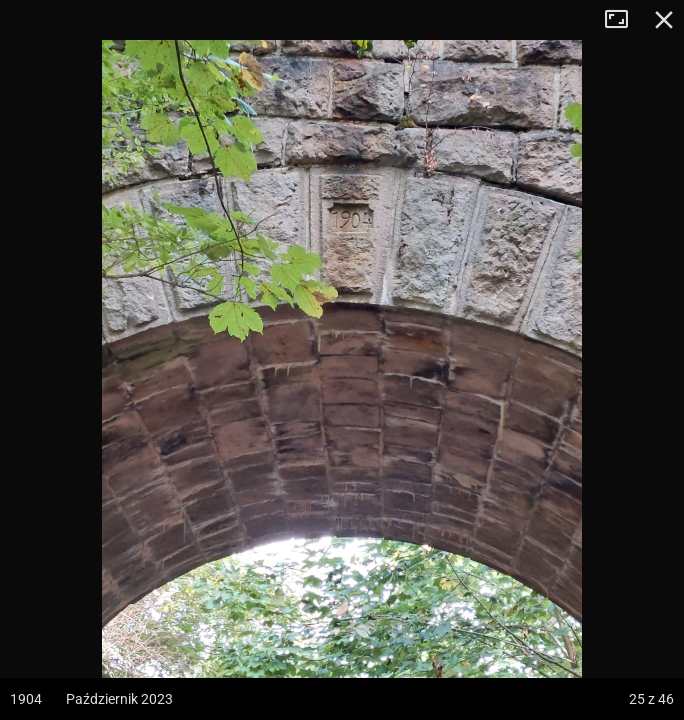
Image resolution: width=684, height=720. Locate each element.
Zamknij (664, 20)
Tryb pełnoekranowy (624, 20)
